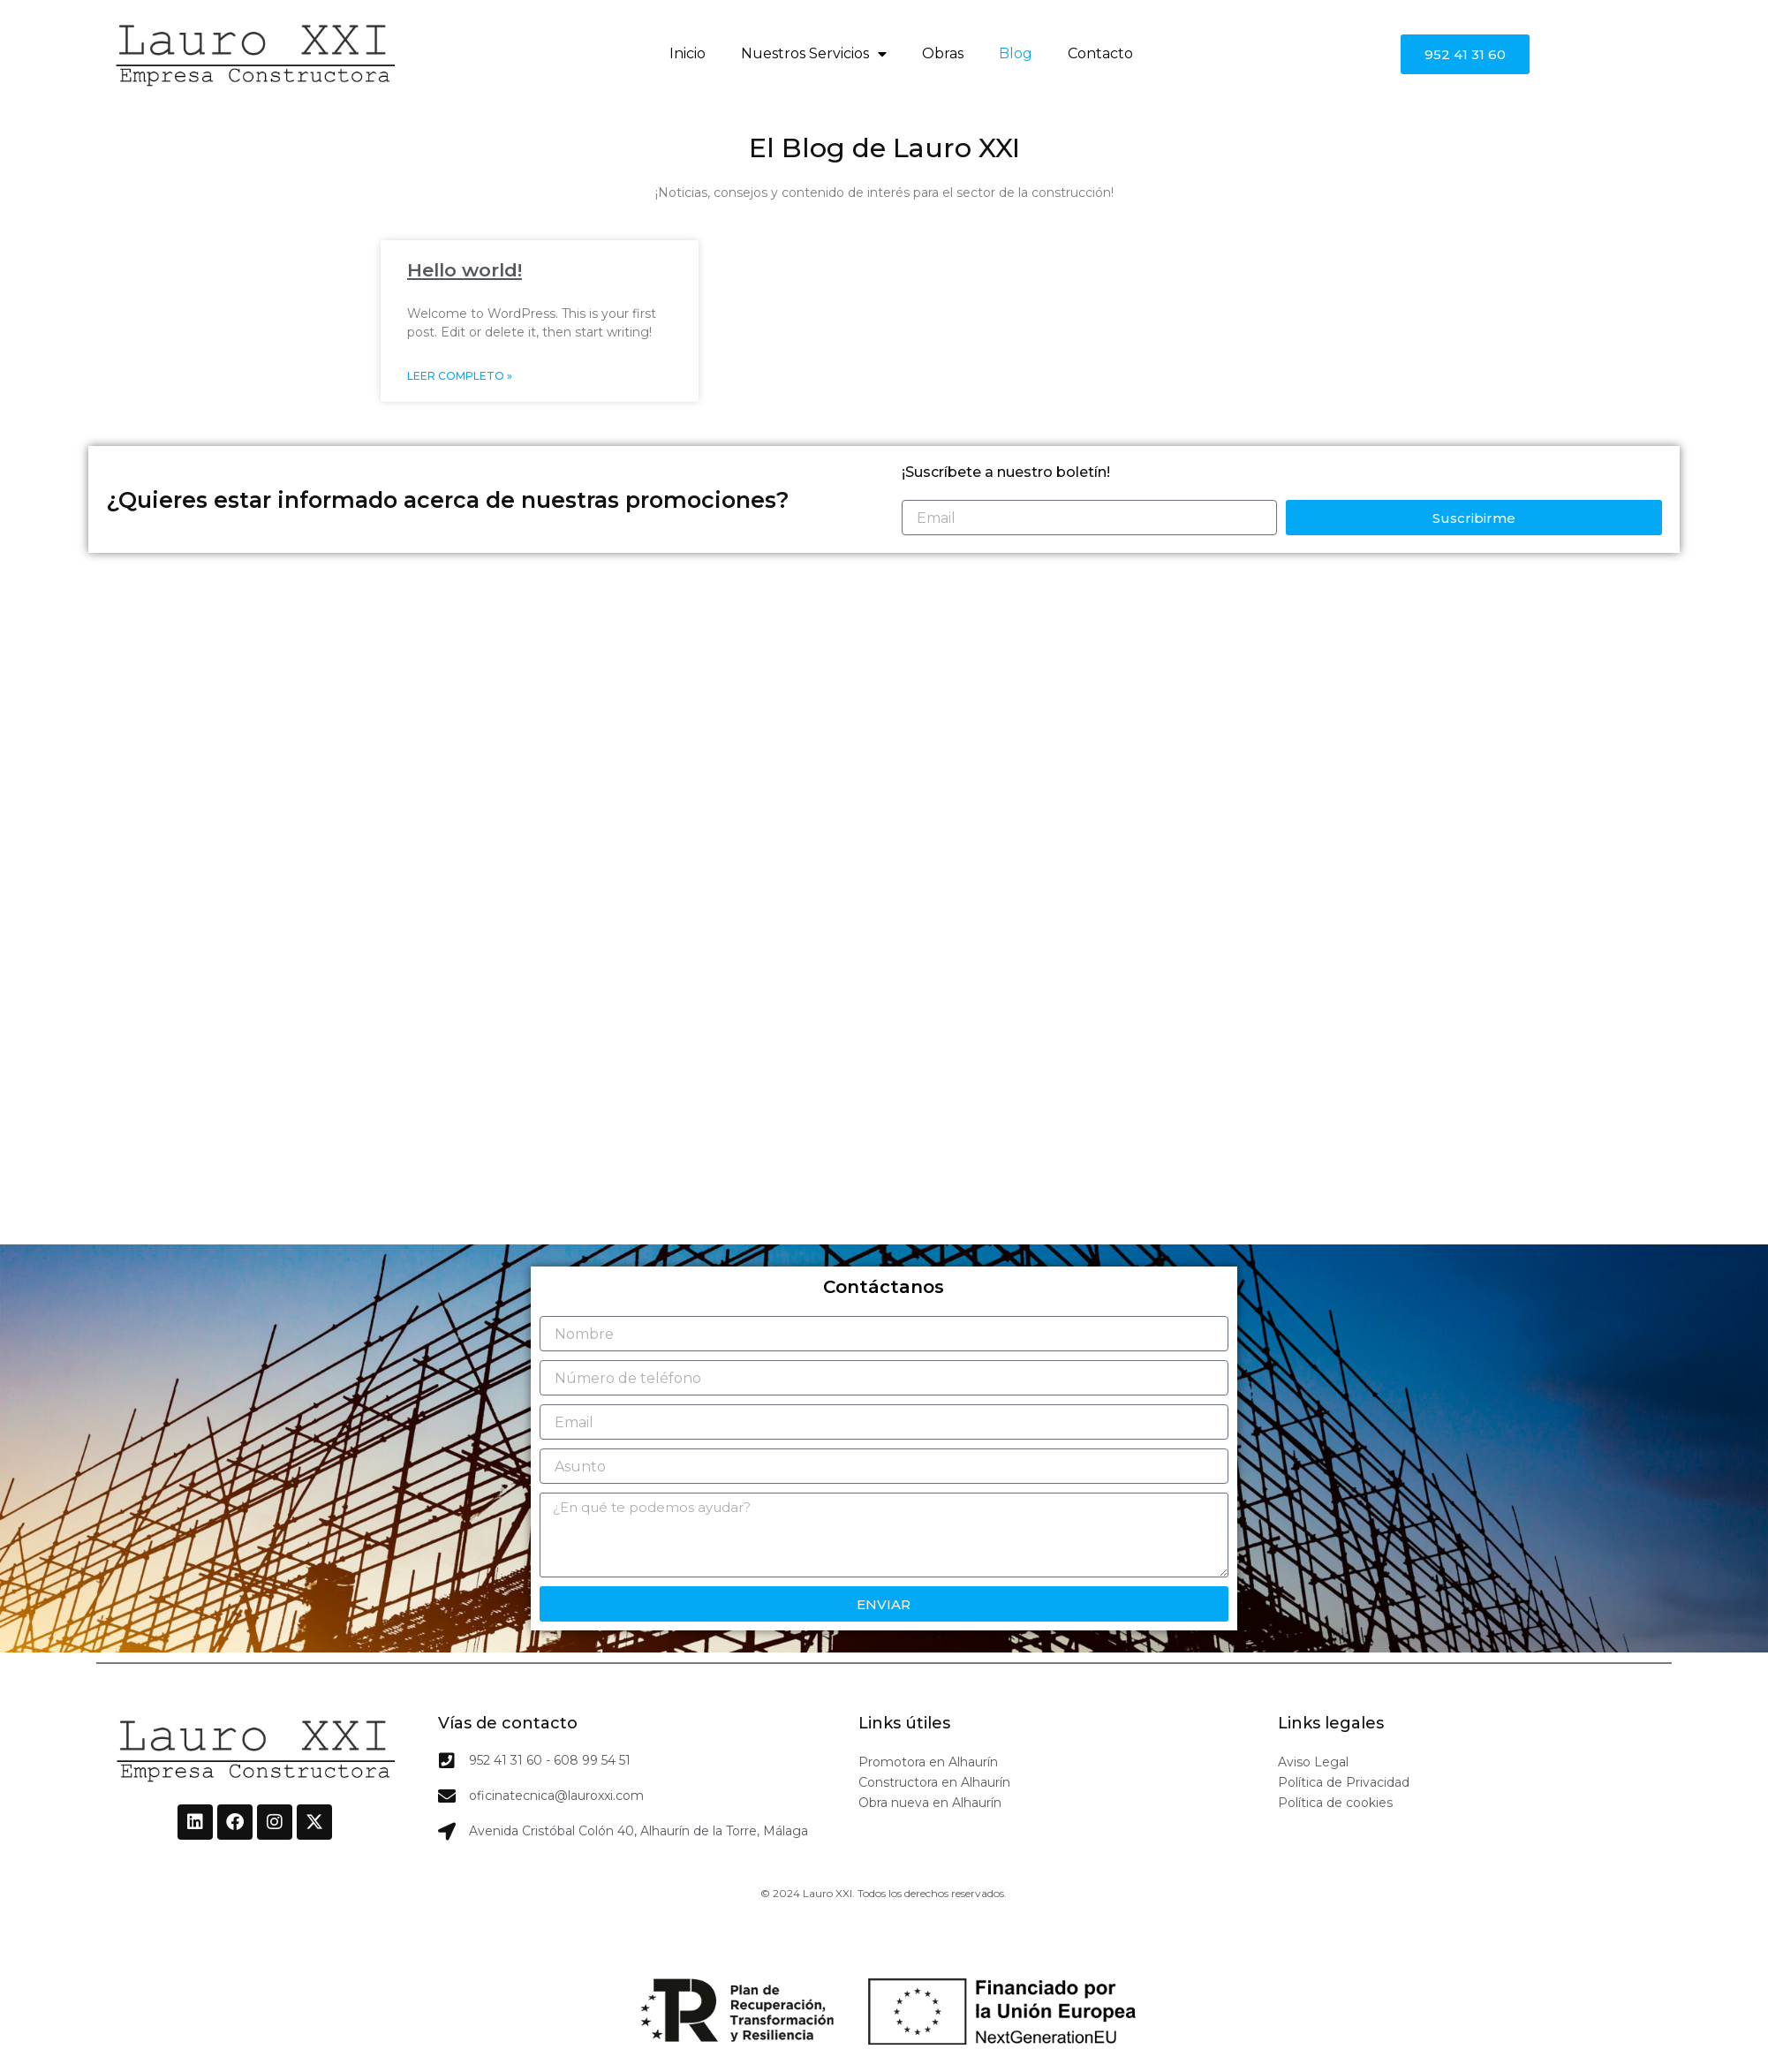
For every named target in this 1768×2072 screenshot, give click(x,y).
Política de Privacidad (1343, 1782)
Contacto (1100, 53)
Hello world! (464, 270)
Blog (1015, 53)
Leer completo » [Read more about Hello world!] (459, 375)
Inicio (687, 53)
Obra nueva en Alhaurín (929, 1803)
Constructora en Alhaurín (934, 1782)
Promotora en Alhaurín (928, 1762)
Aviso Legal (1313, 1762)
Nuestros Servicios (814, 54)
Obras (942, 53)
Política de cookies (1335, 1803)
